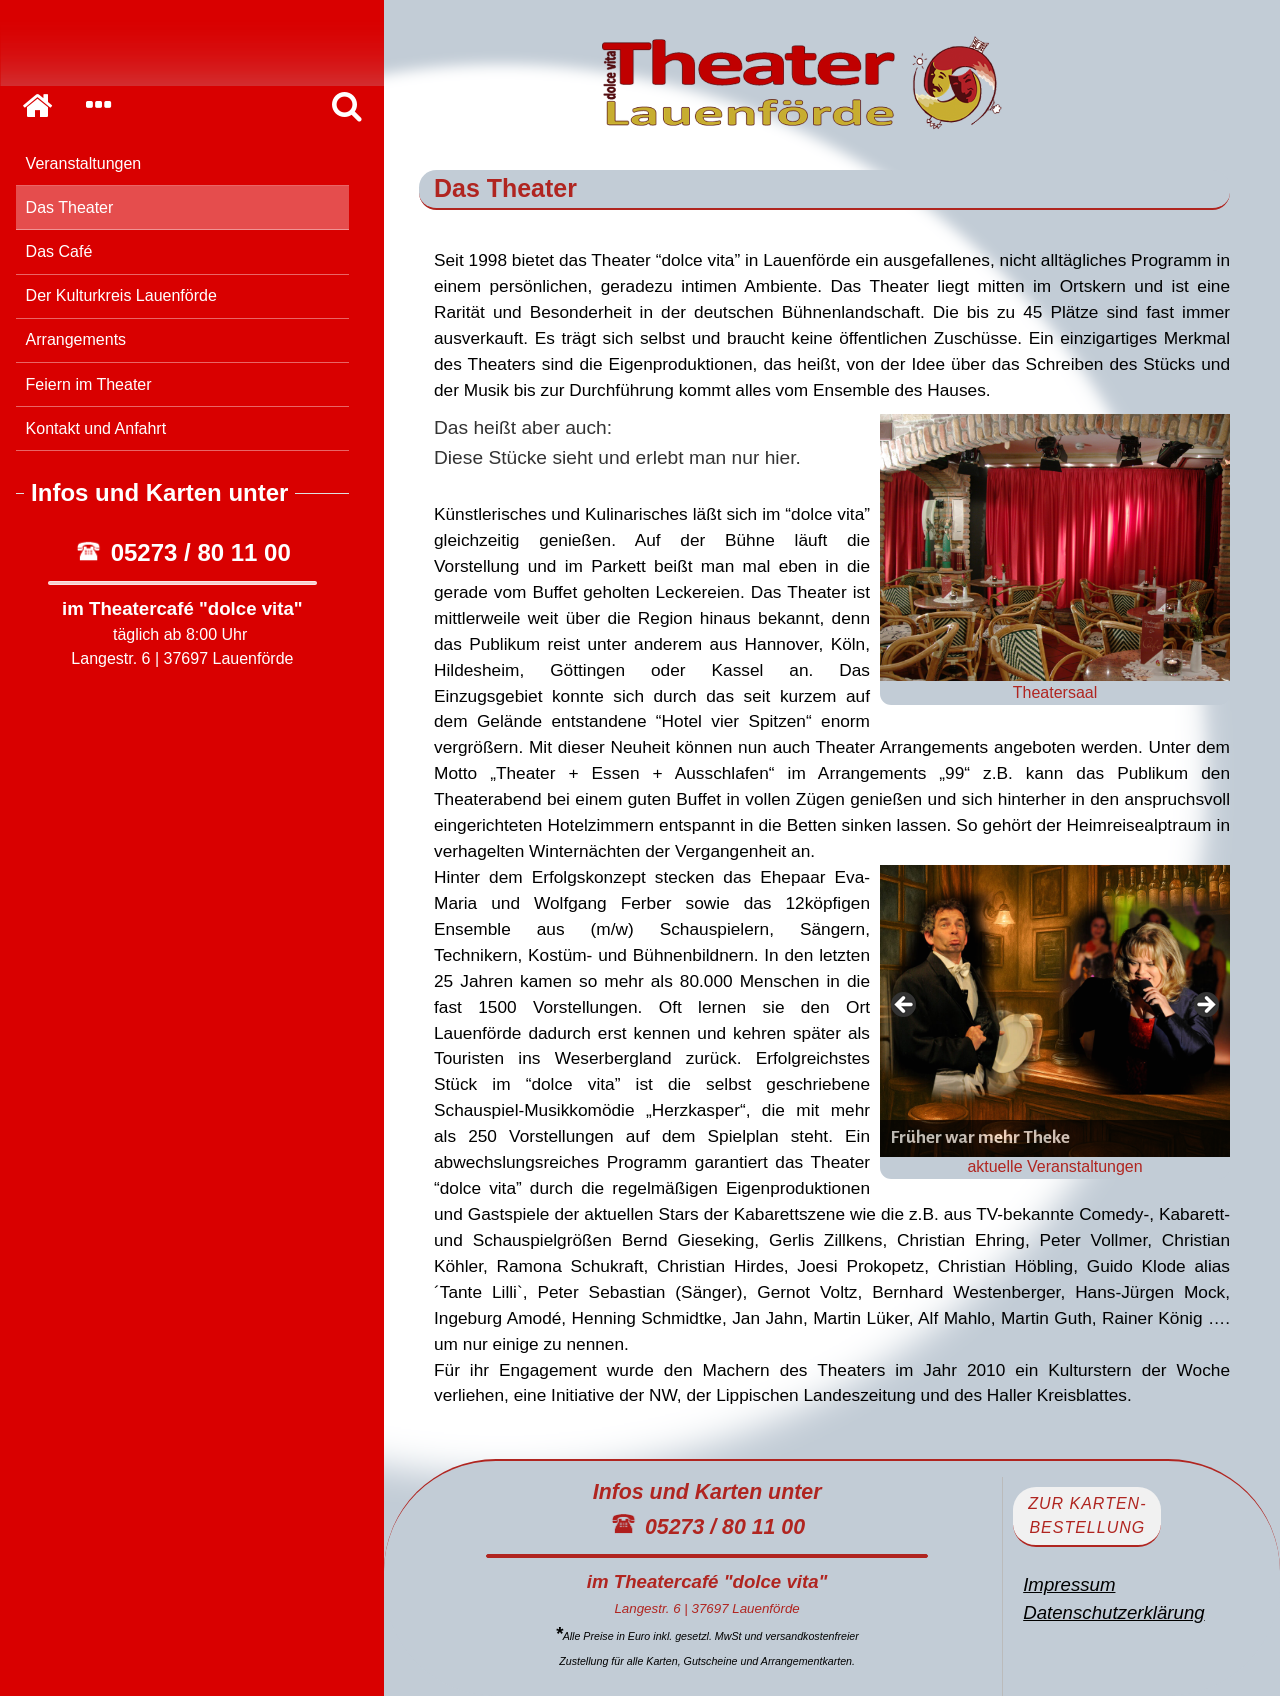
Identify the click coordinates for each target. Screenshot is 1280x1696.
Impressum (1069, 1584)
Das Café (59, 251)
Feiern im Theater (89, 384)
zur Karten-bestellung (1087, 1515)
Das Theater (70, 207)
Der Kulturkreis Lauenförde (121, 295)
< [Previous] (905, 1006)
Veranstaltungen (84, 163)
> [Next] (1205, 1006)
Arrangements (76, 339)
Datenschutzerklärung (1113, 1612)
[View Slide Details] (1055, 1011)
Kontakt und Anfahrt (96, 428)
